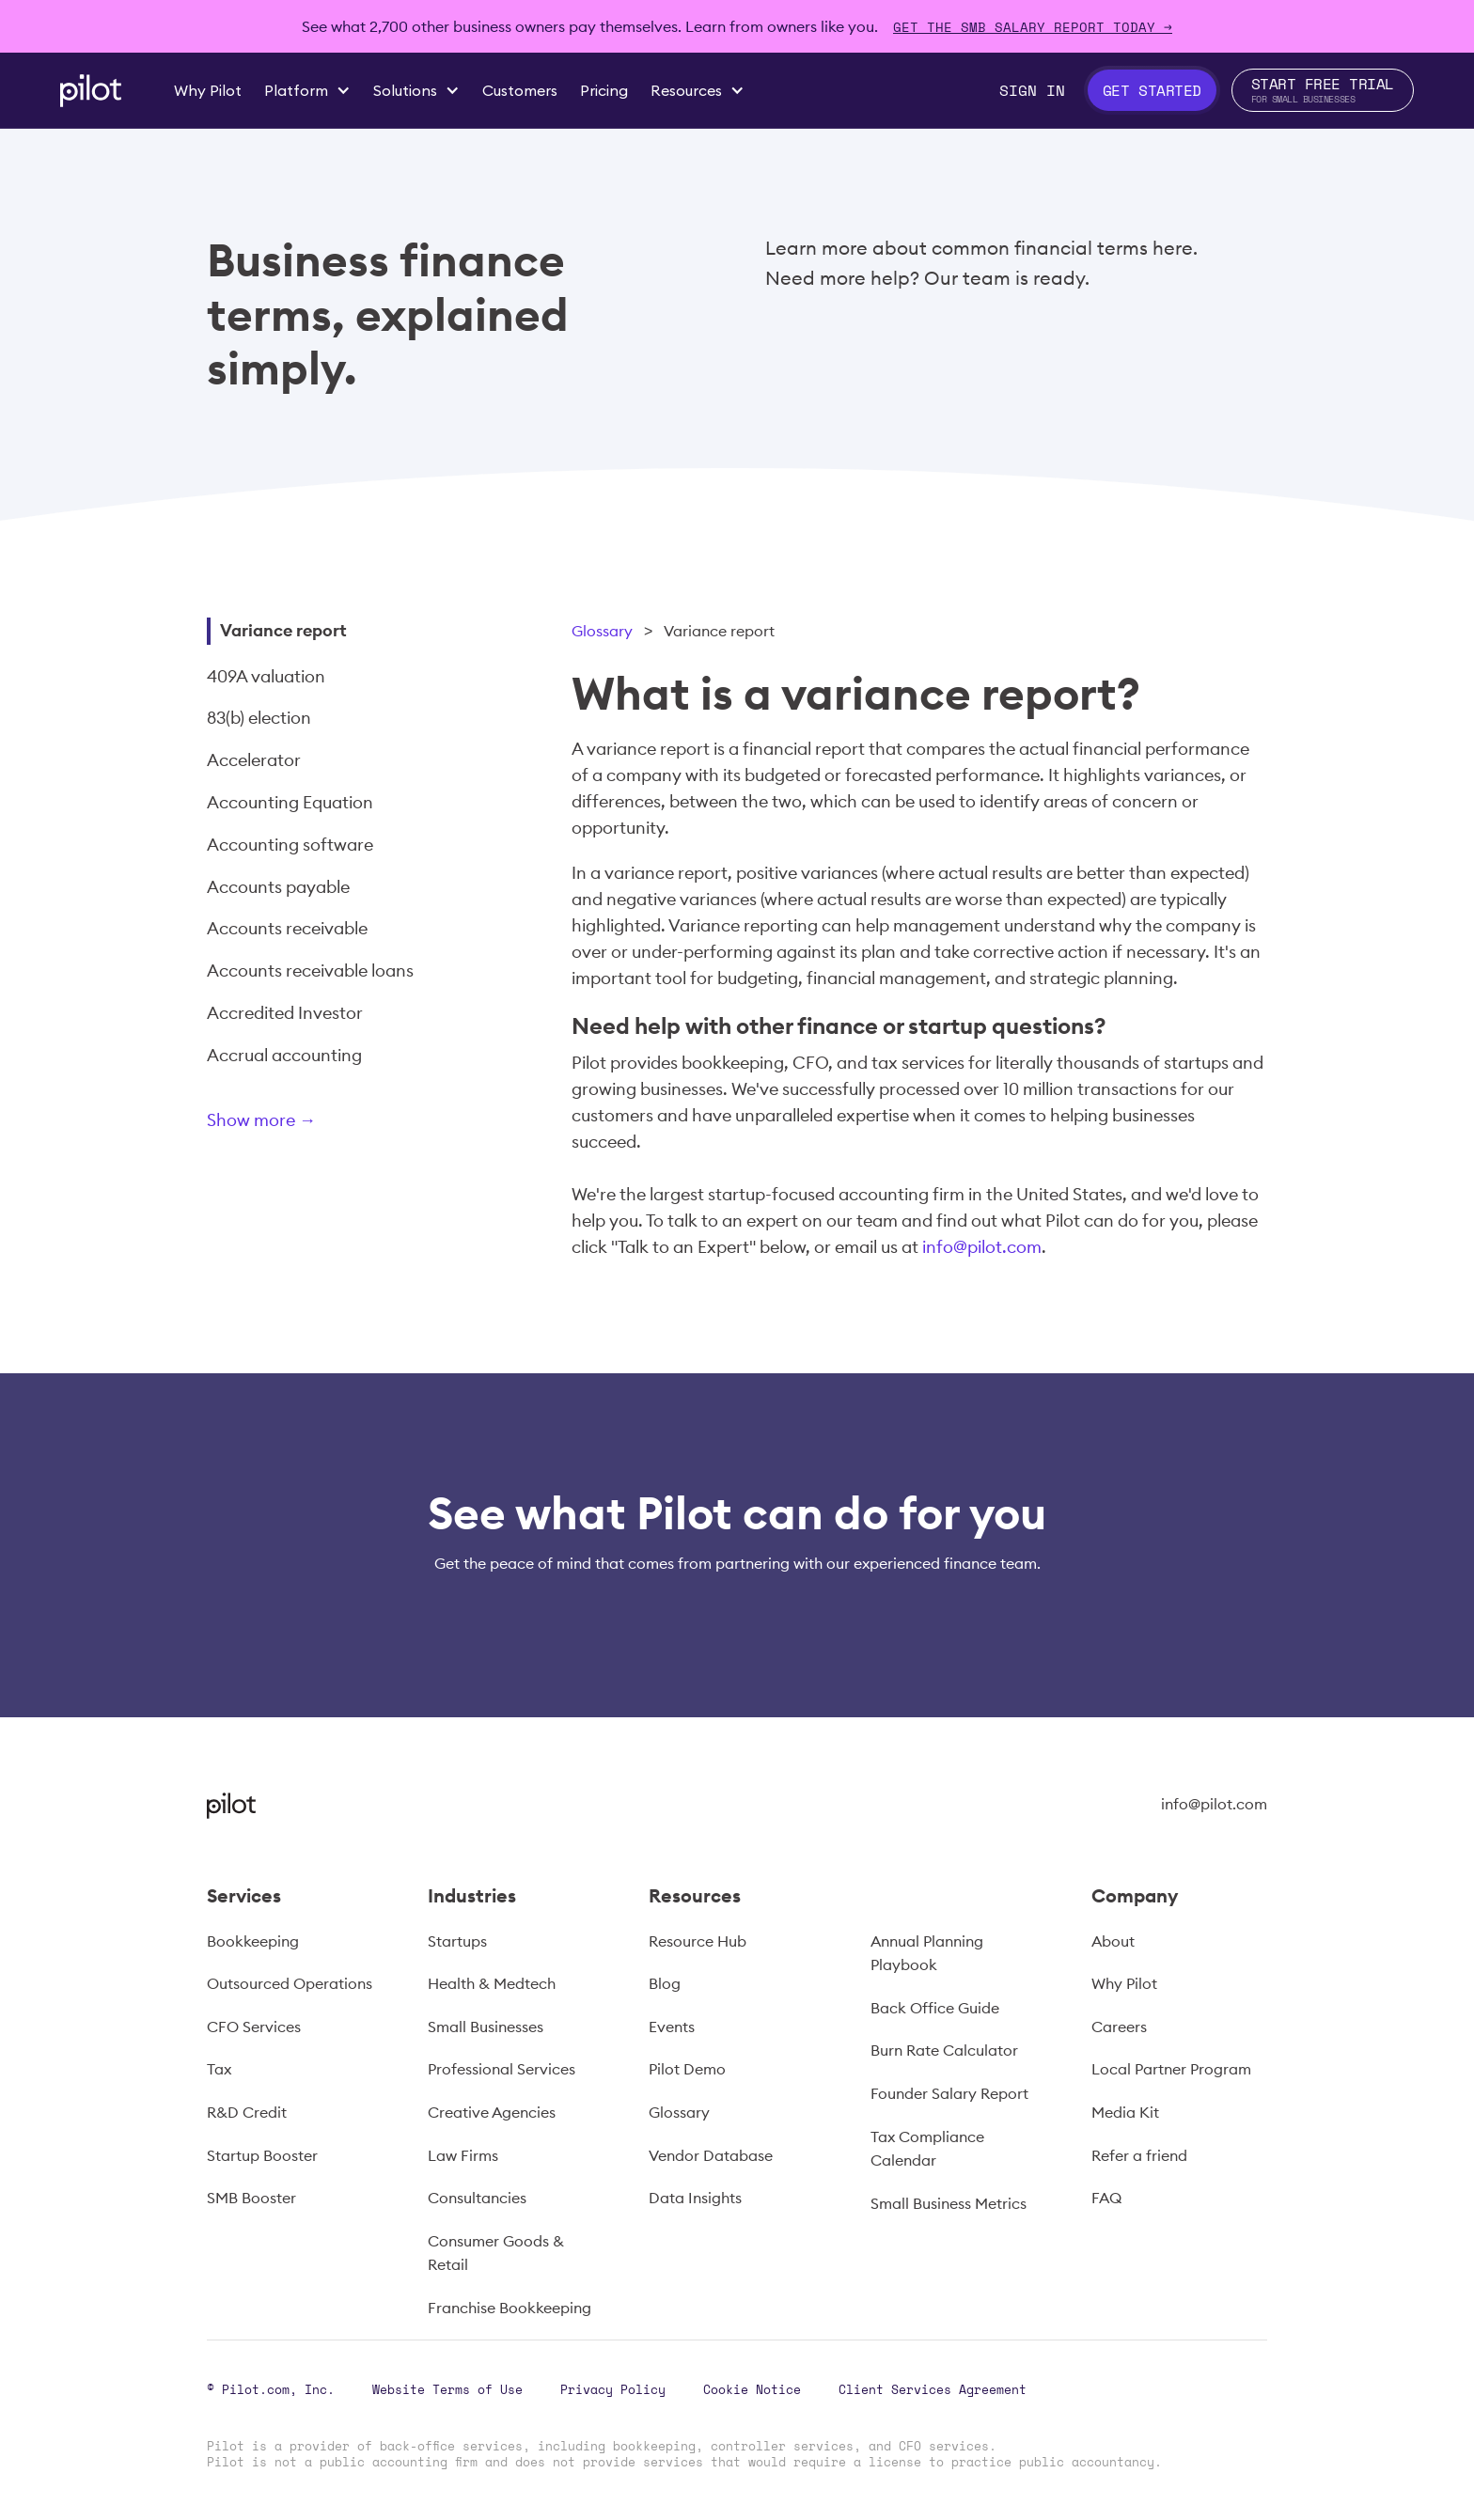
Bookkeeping (253, 1941)
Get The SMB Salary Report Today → (1032, 27)
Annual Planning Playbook (926, 1953)
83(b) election (259, 717)
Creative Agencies (492, 2112)
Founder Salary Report (949, 2093)
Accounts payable (278, 887)
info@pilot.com (982, 1247)
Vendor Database (711, 2155)
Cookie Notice (752, 2389)
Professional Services (501, 2068)
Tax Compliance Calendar (927, 2148)
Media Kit (1125, 2112)
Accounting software (290, 844)
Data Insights (695, 2197)
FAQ (1106, 2197)
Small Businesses (485, 2026)
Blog (665, 1983)
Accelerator (254, 760)
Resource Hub (697, 1941)
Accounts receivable (287, 928)
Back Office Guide (934, 2007)
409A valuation (266, 676)
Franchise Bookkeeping (509, 2307)
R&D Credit (247, 2112)
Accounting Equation (290, 802)
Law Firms (463, 2155)
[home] (90, 90)
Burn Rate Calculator (944, 2050)
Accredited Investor (285, 1013)
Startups (457, 1941)
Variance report (283, 630)
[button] (307, 90)
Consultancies (477, 2197)
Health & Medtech (492, 1983)
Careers (1119, 2026)
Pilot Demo (687, 2068)
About (1113, 1941)
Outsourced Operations (289, 1983)
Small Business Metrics (948, 2203)
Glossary (602, 630)
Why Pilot (1124, 1983)
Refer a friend (1139, 2155)
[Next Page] (324, 1123)
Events (672, 2026)
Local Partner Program (1171, 2068)
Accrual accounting (284, 1055)
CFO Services (254, 2026)
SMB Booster (251, 2197)
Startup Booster (262, 2155)
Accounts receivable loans (310, 970)
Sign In (1032, 90)
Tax (219, 2068)
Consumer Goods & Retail (496, 2253)
